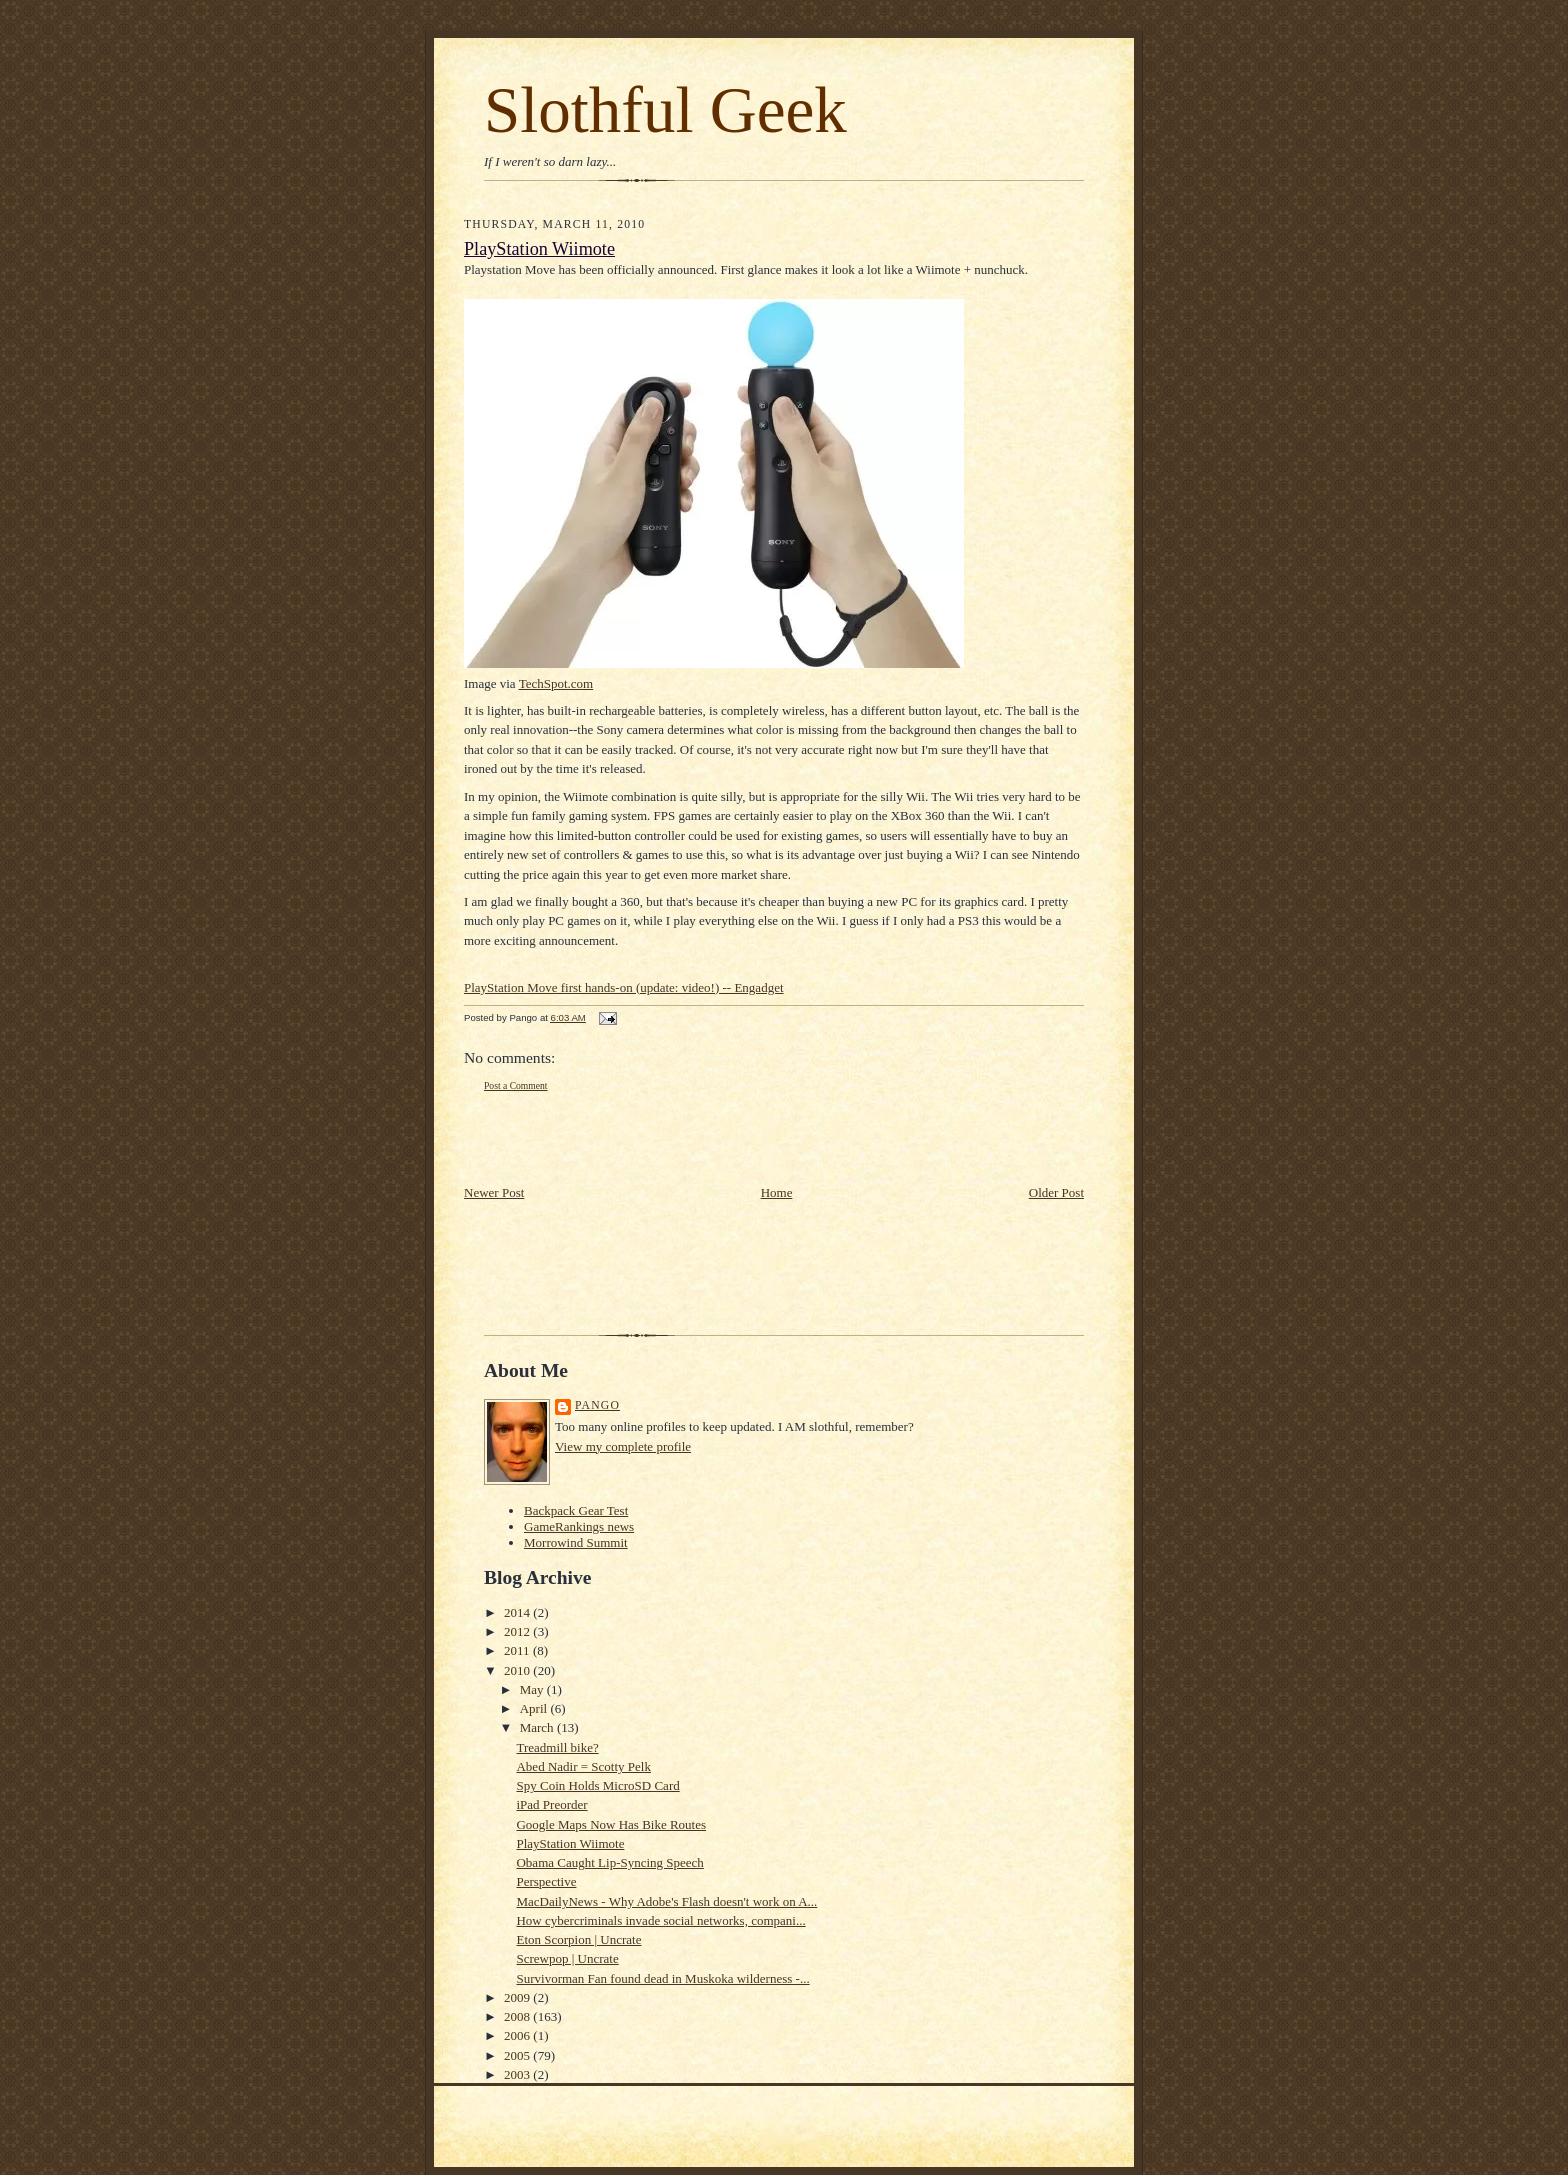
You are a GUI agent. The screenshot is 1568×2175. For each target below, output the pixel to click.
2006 (518, 2035)
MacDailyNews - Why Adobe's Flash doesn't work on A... (666, 1901)
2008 (518, 2016)
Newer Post (494, 1192)
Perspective (546, 1881)
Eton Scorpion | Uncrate (578, 1939)
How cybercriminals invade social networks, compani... (660, 1920)
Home (777, 1192)
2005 (518, 2055)
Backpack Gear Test (576, 1510)
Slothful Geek (665, 110)
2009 (518, 1997)
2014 (518, 1612)
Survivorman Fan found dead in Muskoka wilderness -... (662, 1978)
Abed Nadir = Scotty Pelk (583, 1766)
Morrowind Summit (576, 1542)
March (538, 1727)
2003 (518, 2074)
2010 (518, 1670)
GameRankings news (579, 1526)
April (535, 1708)
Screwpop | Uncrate (567, 1958)
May (533, 1689)
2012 (518, 1631)
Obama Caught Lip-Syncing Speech (609, 1862)
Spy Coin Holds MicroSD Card (597, 1785)
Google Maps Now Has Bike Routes (611, 1824)
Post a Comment (516, 1085)
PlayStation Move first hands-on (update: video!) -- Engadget (624, 987)
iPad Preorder (551, 1804)
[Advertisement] (581, 1138)
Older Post (1056, 1192)
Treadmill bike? (557, 1747)
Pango (597, 1405)
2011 (518, 1650)
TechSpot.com (556, 683)
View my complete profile (623, 1446)
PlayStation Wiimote (539, 249)
